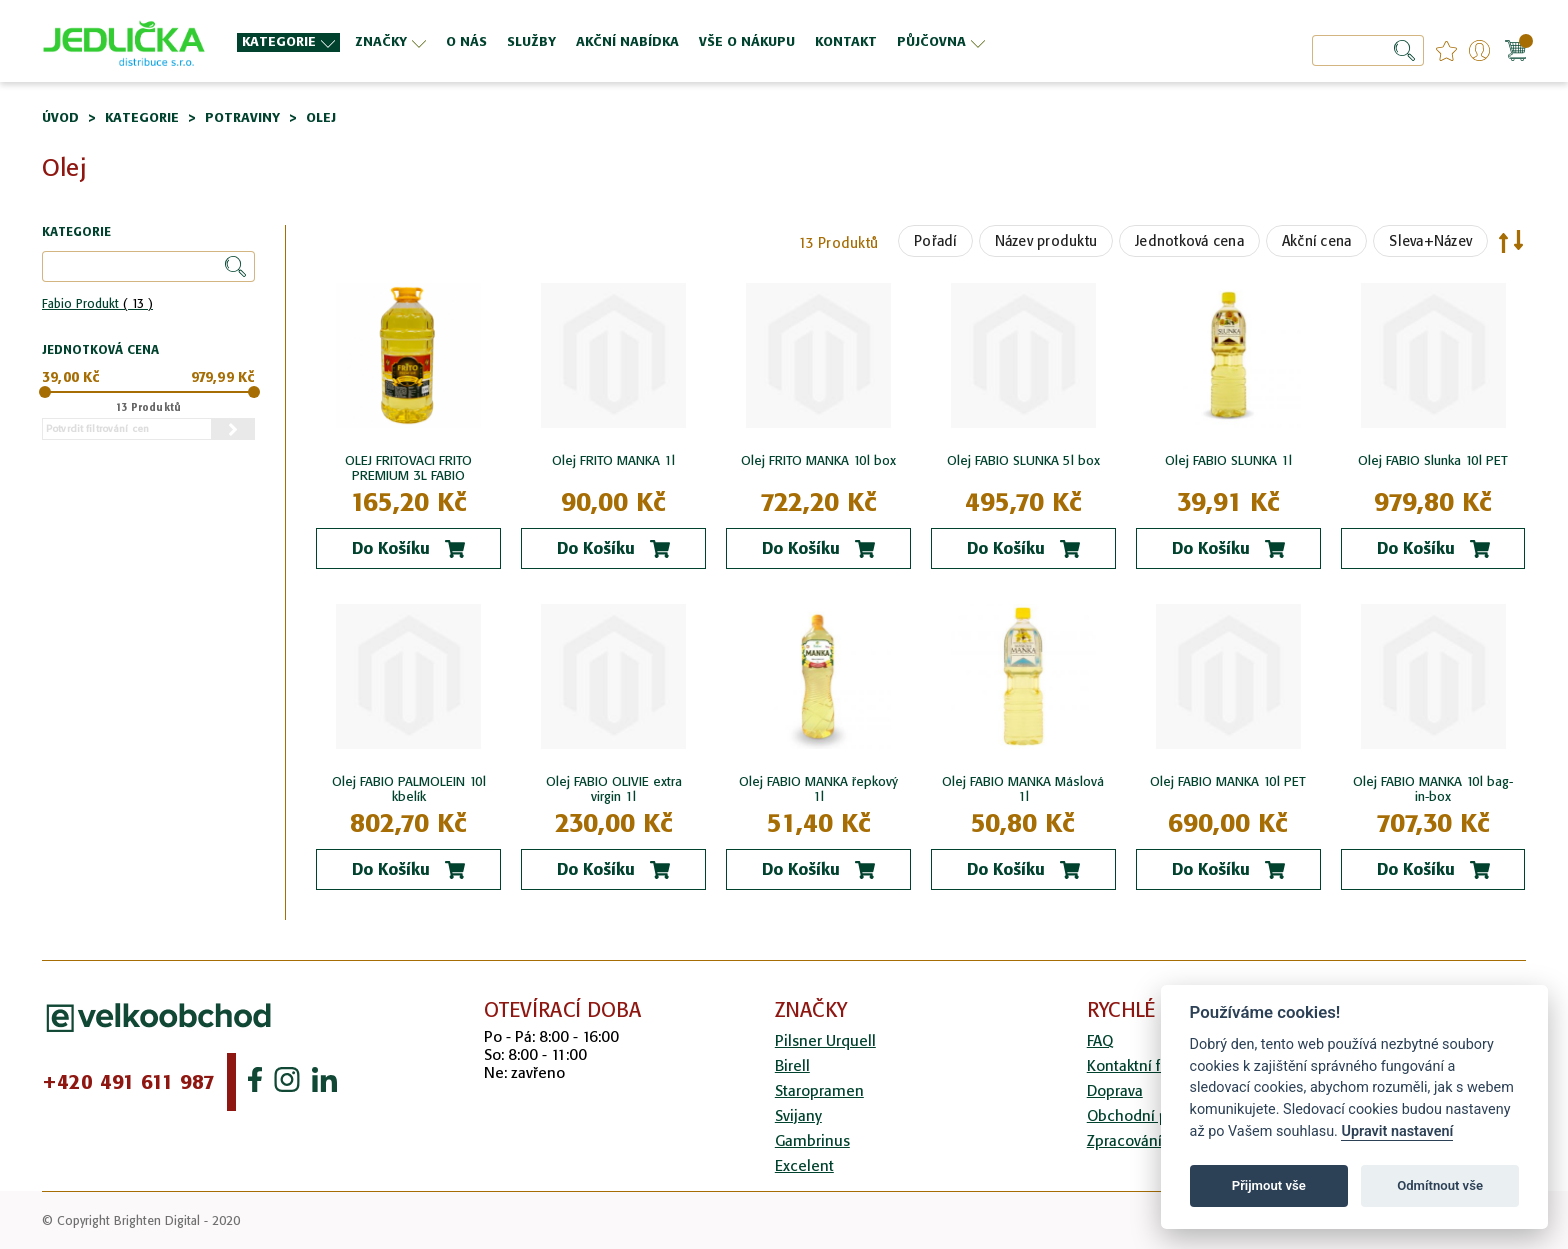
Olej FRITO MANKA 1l (613, 460)
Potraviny (242, 117)
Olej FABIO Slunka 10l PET (1433, 460)
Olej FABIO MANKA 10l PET (1228, 781)
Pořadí (935, 241)
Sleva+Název (1430, 241)
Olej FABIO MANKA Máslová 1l (1023, 789)
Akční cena (1317, 241)
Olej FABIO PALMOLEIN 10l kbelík (409, 789)
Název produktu (1046, 241)
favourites (1446, 50)
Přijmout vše (1269, 1185)
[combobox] (1368, 50)
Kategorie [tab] (76, 232)
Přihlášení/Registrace (1479, 50)
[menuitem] (288, 42)
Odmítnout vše (1440, 1185)
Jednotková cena (1189, 241)
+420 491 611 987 (128, 1082)
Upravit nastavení (1397, 1131)
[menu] (688, 41)
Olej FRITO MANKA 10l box (818, 460)
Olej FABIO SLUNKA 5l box (1023, 460)
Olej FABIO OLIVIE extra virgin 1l (614, 789)
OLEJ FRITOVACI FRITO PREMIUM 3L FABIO (408, 468)
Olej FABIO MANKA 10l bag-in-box (1433, 789)
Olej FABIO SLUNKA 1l (1228, 460)
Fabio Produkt (97, 303)
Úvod (60, 117)
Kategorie (142, 117)
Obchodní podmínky (1157, 1115)
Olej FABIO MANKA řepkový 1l (818, 789)
